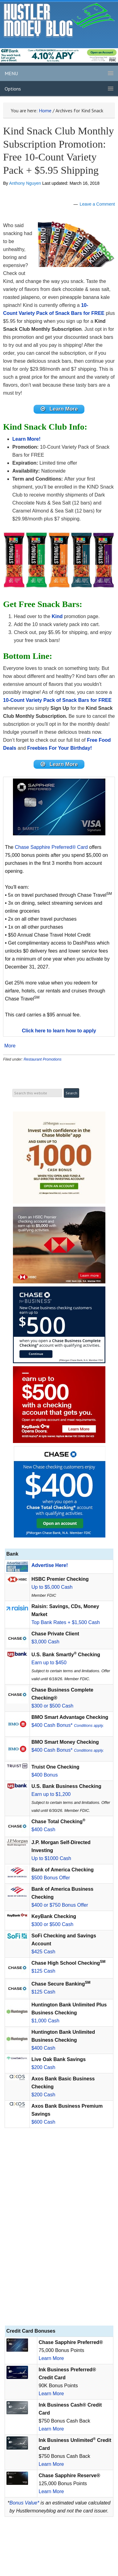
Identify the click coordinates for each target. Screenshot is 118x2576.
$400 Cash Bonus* (67, 1725)
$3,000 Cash (45, 1641)
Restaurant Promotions (43, 1059)
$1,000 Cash (45, 2020)
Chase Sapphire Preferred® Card (51, 847)
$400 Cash (43, 1829)
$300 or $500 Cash (52, 1705)
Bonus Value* (24, 2502)
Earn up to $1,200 (51, 1794)
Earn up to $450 (49, 1662)
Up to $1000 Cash (51, 1858)
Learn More (51, 2358)
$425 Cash (43, 1951)
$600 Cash (43, 2122)
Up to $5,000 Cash (51, 1587)
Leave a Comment (97, 204)
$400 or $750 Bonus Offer (59, 1905)
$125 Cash (43, 1971)
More (9, 1045)
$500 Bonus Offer (50, 1877)
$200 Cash (43, 2067)
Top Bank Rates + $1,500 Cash (65, 1622)
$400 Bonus (44, 1774)
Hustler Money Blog (59, 20)
